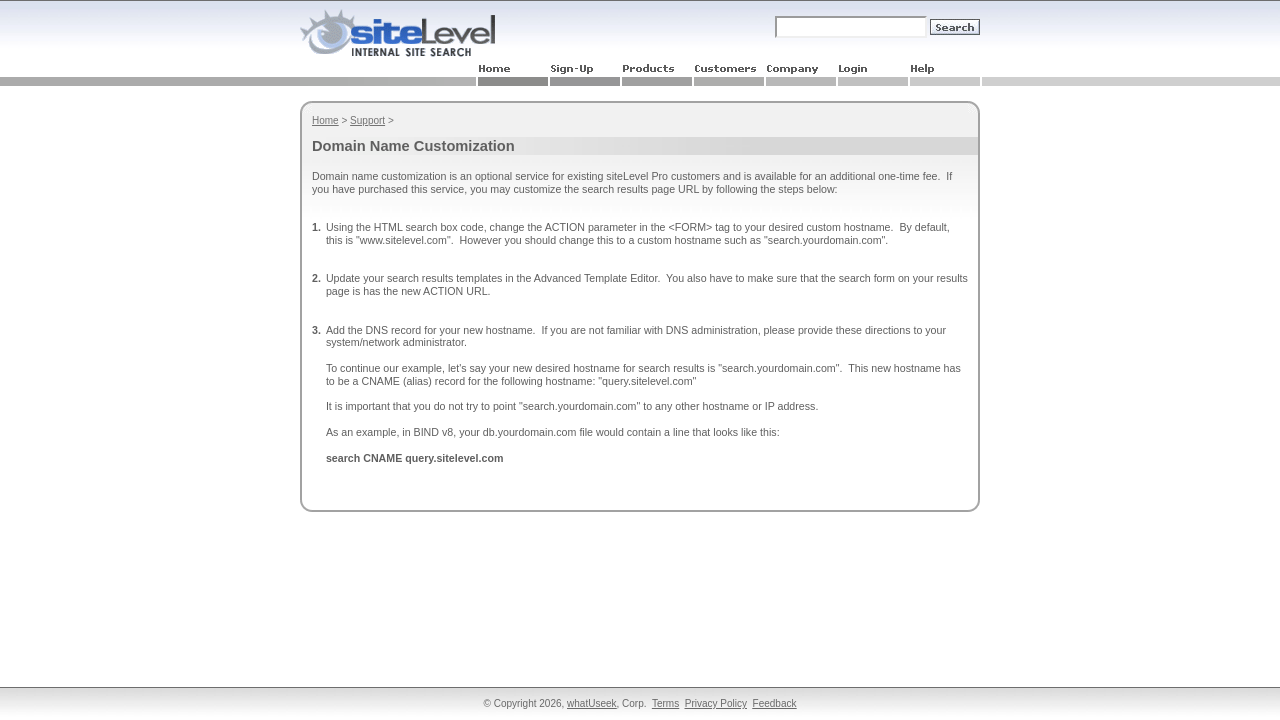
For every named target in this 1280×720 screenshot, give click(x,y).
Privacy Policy (716, 703)
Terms (665, 703)
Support (367, 120)
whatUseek (591, 703)
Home (325, 120)
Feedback (775, 703)
